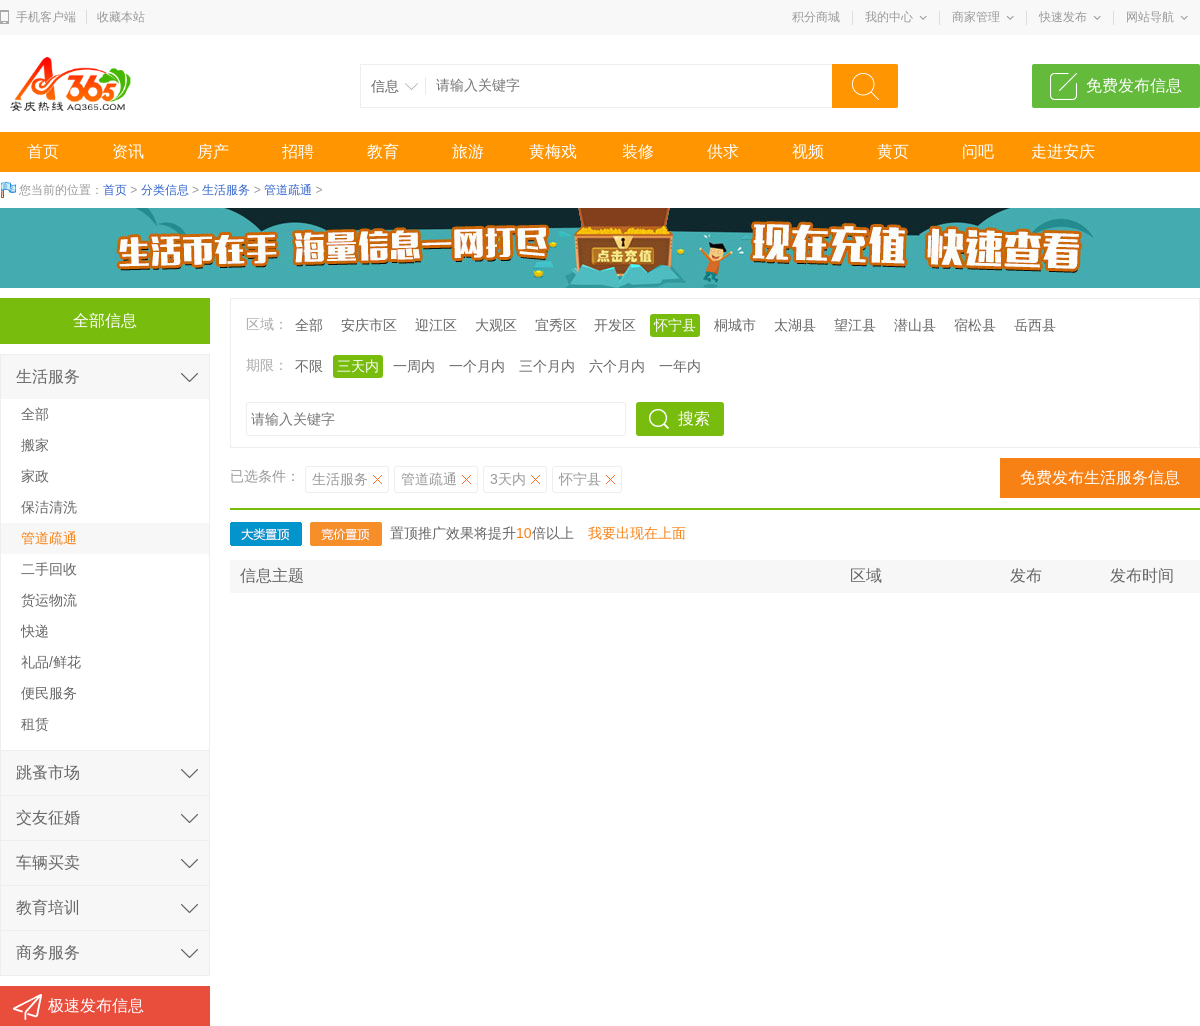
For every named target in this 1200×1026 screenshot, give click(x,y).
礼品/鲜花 (51, 662)
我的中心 (889, 17)
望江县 (855, 325)
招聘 (298, 151)
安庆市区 (369, 325)
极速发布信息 (96, 1005)
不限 (309, 366)
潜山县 (915, 325)
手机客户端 (46, 17)
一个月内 (477, 366)
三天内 (358, 366)
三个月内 (547, 366)
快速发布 (1063, 17)
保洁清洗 (49, 507)
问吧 (978, 151)
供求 (723, 151)
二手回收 (49, 569)
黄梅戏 (553, 151)
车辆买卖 (48, 862)
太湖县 (795, 325)
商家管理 (976, 17)
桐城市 (735, 325)
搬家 (35, 445)
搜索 (694, 418)
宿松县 (975, 325)
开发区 (615, 325)
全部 (309, 325)
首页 (43, 151)
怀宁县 (675, 325)
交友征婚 (48, 817)
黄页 (893, 151)
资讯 (128, 151)
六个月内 (617, 366)
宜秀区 (556, 325)
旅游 (468, 151)
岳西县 (1035, 325)
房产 (213, 151)
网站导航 (1150, 17)
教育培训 (48, 907)
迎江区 (436, 325)
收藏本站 (121, 17)
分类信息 (165, 190)
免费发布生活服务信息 (1100, 477)
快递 (35, 631)
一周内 (414, 366)
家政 (35, 476)
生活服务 (226, 190)
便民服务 (49, 693)
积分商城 (816, 17)
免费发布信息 (1134, 85)
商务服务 (48, 952)
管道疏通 (288, 190)
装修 (638, 151)
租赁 (35, 724)
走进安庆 (1063, 151)
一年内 (680, 366)
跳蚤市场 (48, 772)
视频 (808, 151)
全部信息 (105, 320)
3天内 (508, 479)
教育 (383, 151)
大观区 (496, 325)
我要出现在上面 (637, 533)
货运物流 (49, 600)
